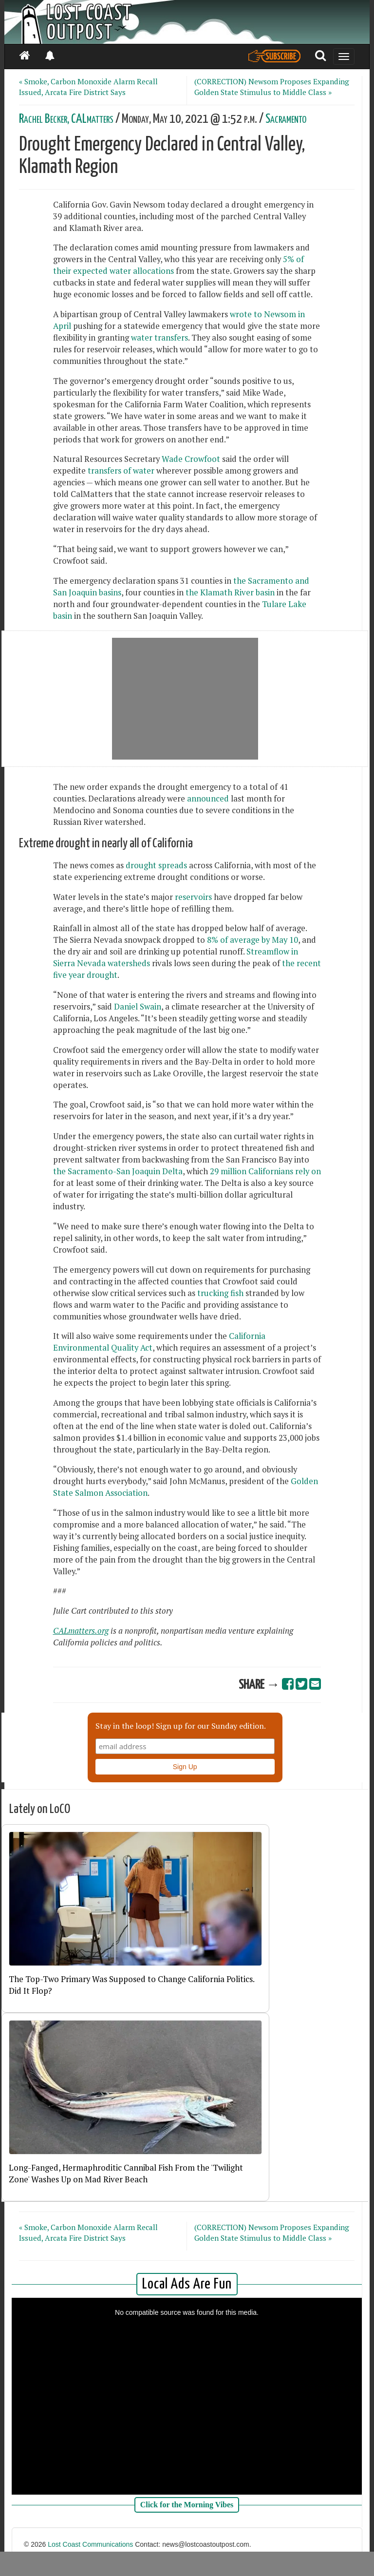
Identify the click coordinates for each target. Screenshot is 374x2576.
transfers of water (122, 470)
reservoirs (193, 897)
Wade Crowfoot (191, 459)
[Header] (187, 22)
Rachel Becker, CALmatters (66, 119)
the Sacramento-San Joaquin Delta (118, 1171)
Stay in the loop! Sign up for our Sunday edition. (180, 1725)
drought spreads (156, 865)
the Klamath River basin (230, 592)
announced (209, 798)
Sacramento (285, 119)
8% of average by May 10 (252, 940)
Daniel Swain (137, 1006)
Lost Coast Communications (90, 2544)
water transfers (159, 337)
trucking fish (220, 1293)
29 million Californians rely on (265, 1171)
